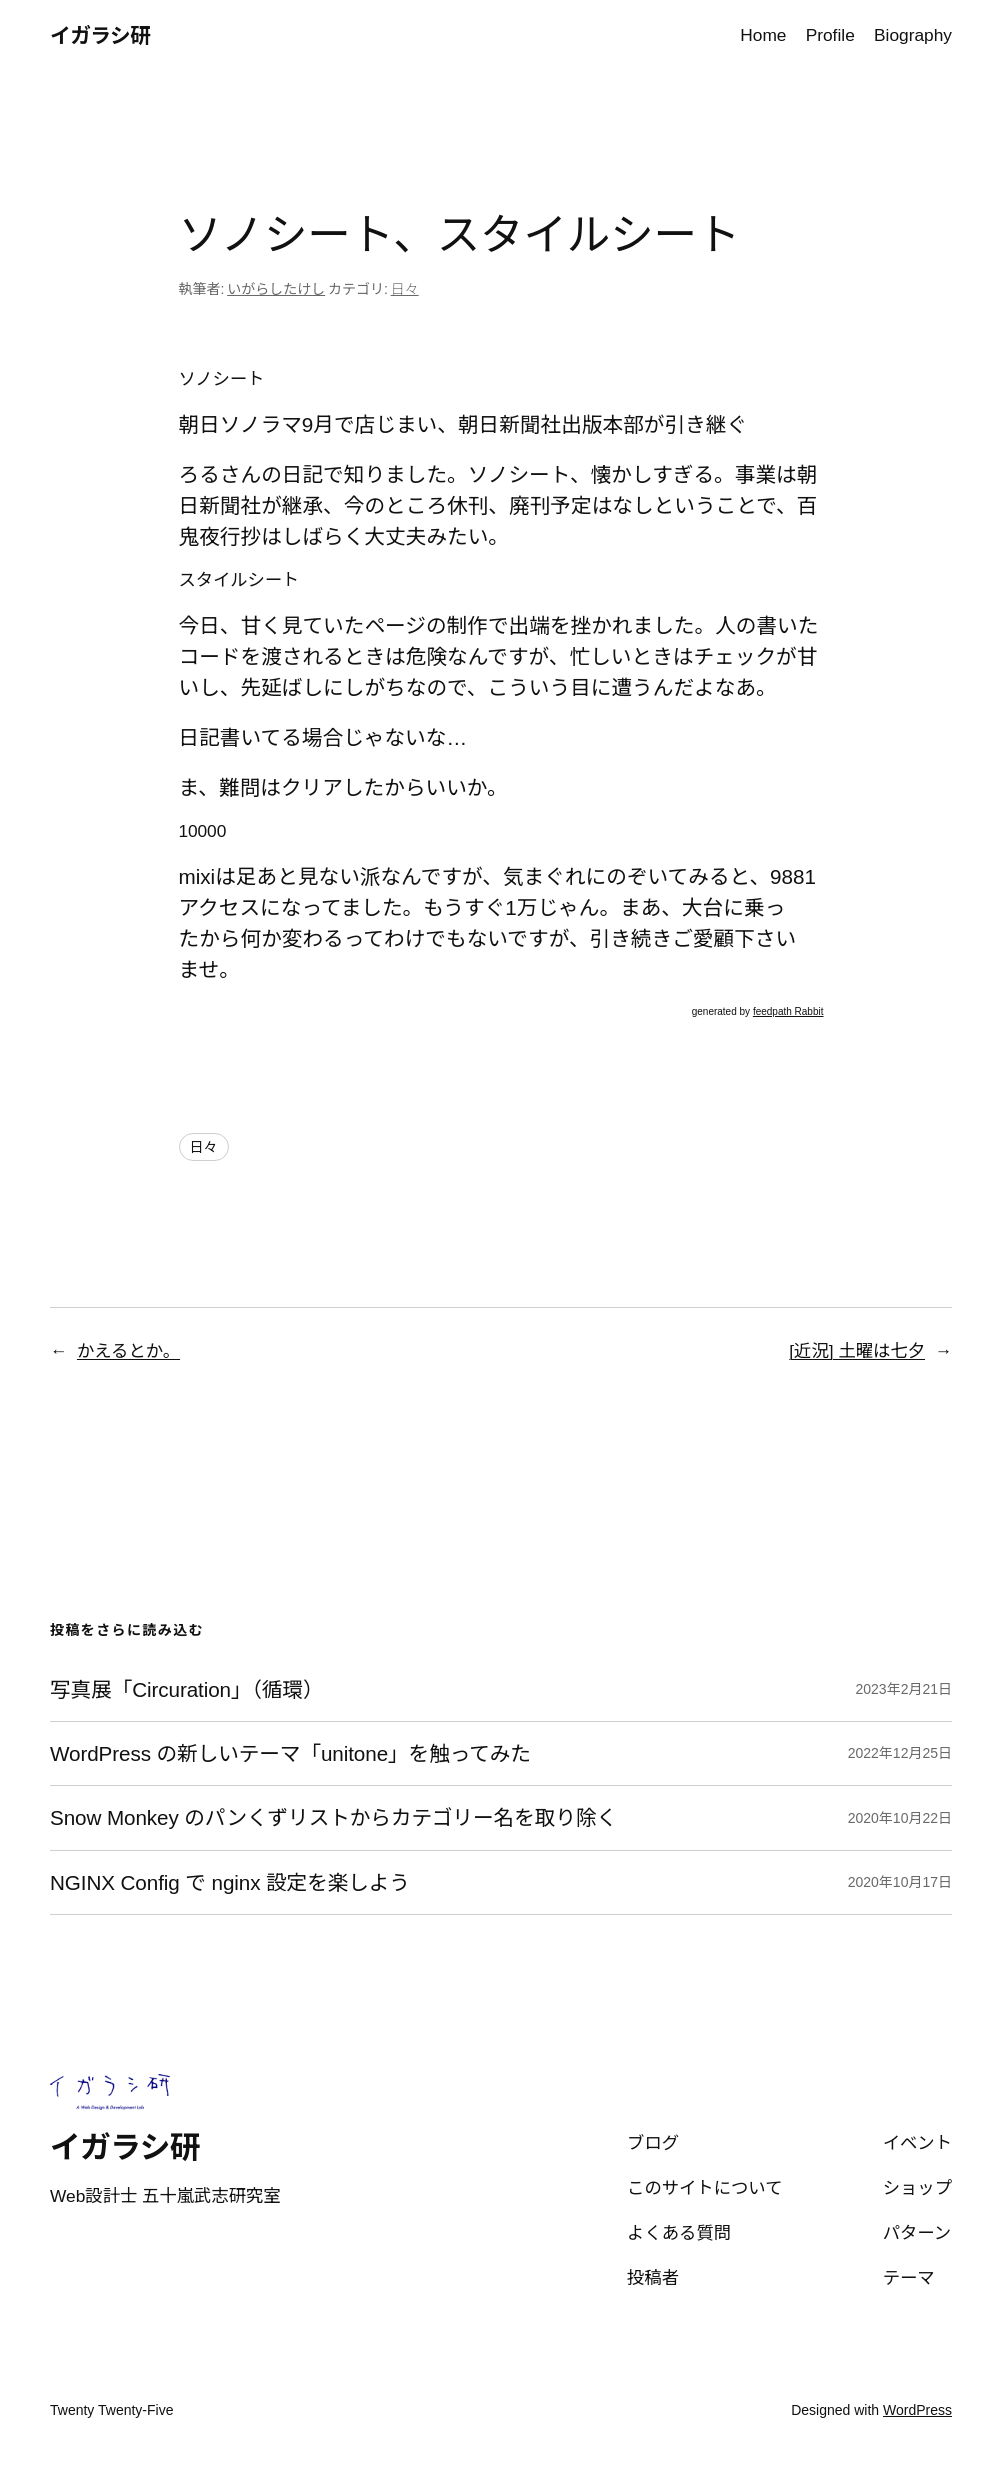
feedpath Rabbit (788, 1011)
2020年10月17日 (900, 1882)
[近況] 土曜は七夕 (857, 1351)
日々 (405, 289)
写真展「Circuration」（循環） (186, 1689)
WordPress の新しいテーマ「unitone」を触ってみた (290, 1753)
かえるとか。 (128, 1351)
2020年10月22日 (900, 1818)
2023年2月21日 (903, 1689)
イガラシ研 (100, 35)
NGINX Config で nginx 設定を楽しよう (230, 1882)
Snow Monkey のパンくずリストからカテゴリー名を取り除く (333, 1817)
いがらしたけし (276, 289)
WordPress (917, 2410)
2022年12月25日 (900, 1753)
